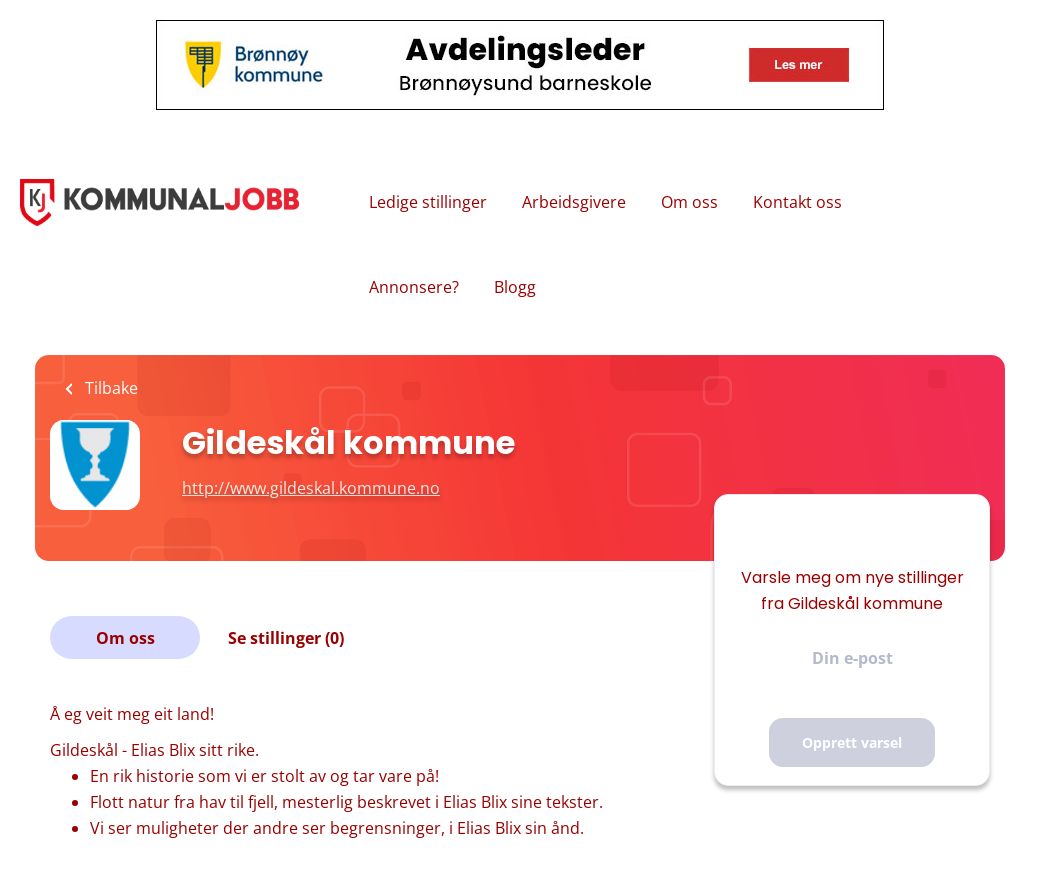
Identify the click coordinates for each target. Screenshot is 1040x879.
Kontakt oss (797, 202)
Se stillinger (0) (286, 638)
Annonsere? (414, 287)
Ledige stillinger (428, 202)
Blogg (515, 287)
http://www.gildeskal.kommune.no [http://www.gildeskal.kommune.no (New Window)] (311, 488)
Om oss (689, 202)
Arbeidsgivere (574, 202)
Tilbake (109, 388)
